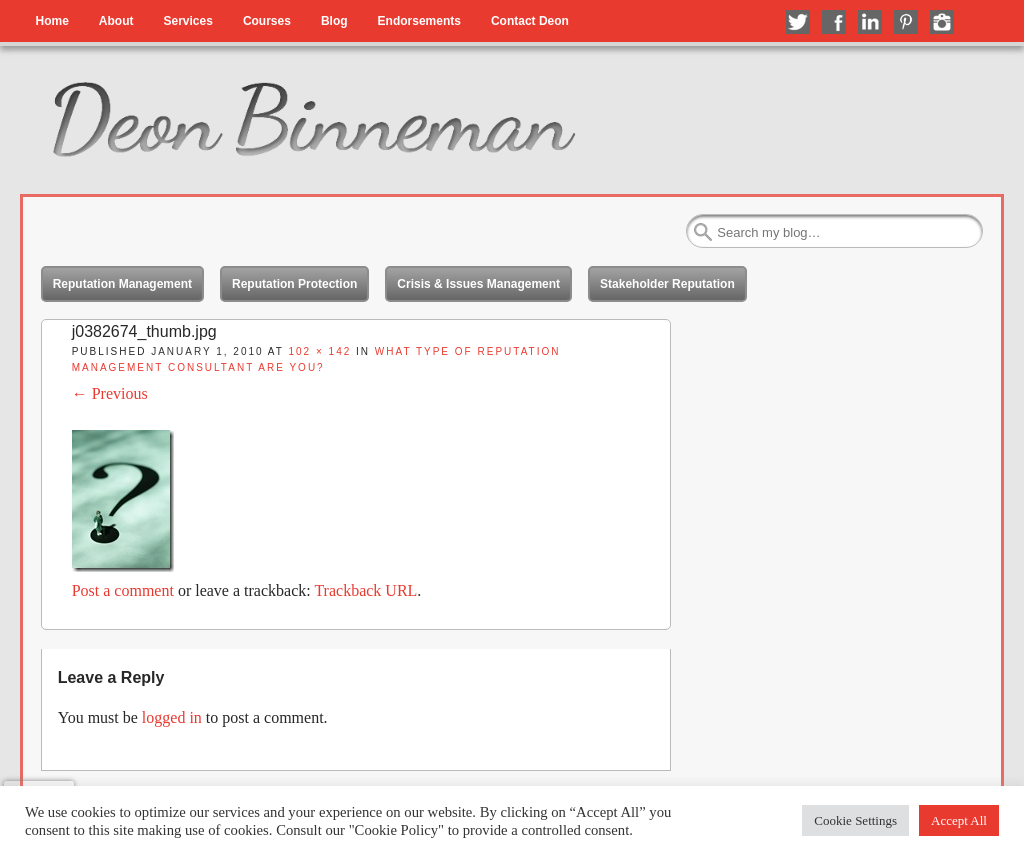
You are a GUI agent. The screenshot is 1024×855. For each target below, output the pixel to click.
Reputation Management (122, 284)
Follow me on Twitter (798, 22)
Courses (267, 21)
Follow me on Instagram (942, 22)
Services (187, 21)
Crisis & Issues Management (478, 284)
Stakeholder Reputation (667, 284)
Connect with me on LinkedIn (870, 22)
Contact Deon (530, 21)
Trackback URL (365, 590)
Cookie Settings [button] (855, 820)
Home (51, 21)
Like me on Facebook (834, 22)
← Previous (110, 393)
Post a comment (123, 590)
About (116, 21)
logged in (172, 717)
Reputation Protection (294, 284)
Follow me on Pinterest (906, 22)
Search (703, 232)
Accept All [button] (959, 820)
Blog (334, 21)
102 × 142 (319, 351)
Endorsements (419, 21)
